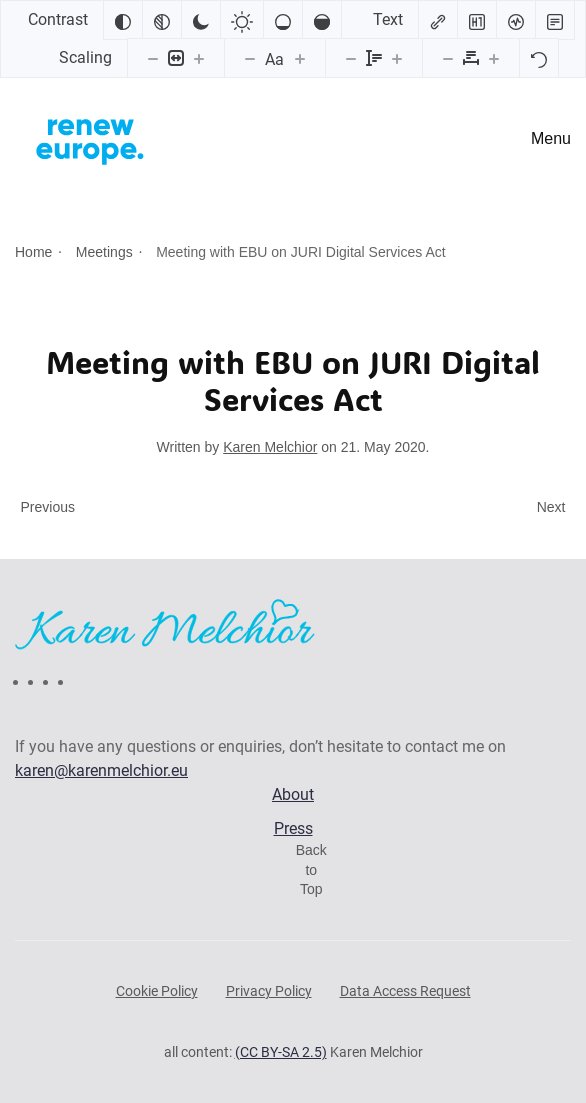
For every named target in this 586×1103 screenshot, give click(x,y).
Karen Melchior (270, 447)
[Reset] (539, 58)
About (293, 794)
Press (293, 828)
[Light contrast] (242, 20)
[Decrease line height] (351, 58)
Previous (48, 507)
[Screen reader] (516, 20)
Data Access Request (405, 991)
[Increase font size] (300, 58)
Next (551, 507)
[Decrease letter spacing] (448, 58)
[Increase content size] (199, 58)
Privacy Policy (269, 991)
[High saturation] (322, 20)
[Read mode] (555, 20)
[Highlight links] (438, 20)
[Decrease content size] (153, 58)
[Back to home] (90, 139)
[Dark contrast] (201, 20)
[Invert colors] (123, 20)
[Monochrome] (162, 20)
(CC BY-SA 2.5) (281, 1052)
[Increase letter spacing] (494, 58)
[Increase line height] (397, 58)
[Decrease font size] (250, 58)
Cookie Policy (157, 991)
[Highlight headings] (477, 20)
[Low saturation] (283, 20)
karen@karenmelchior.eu (101, 770)
